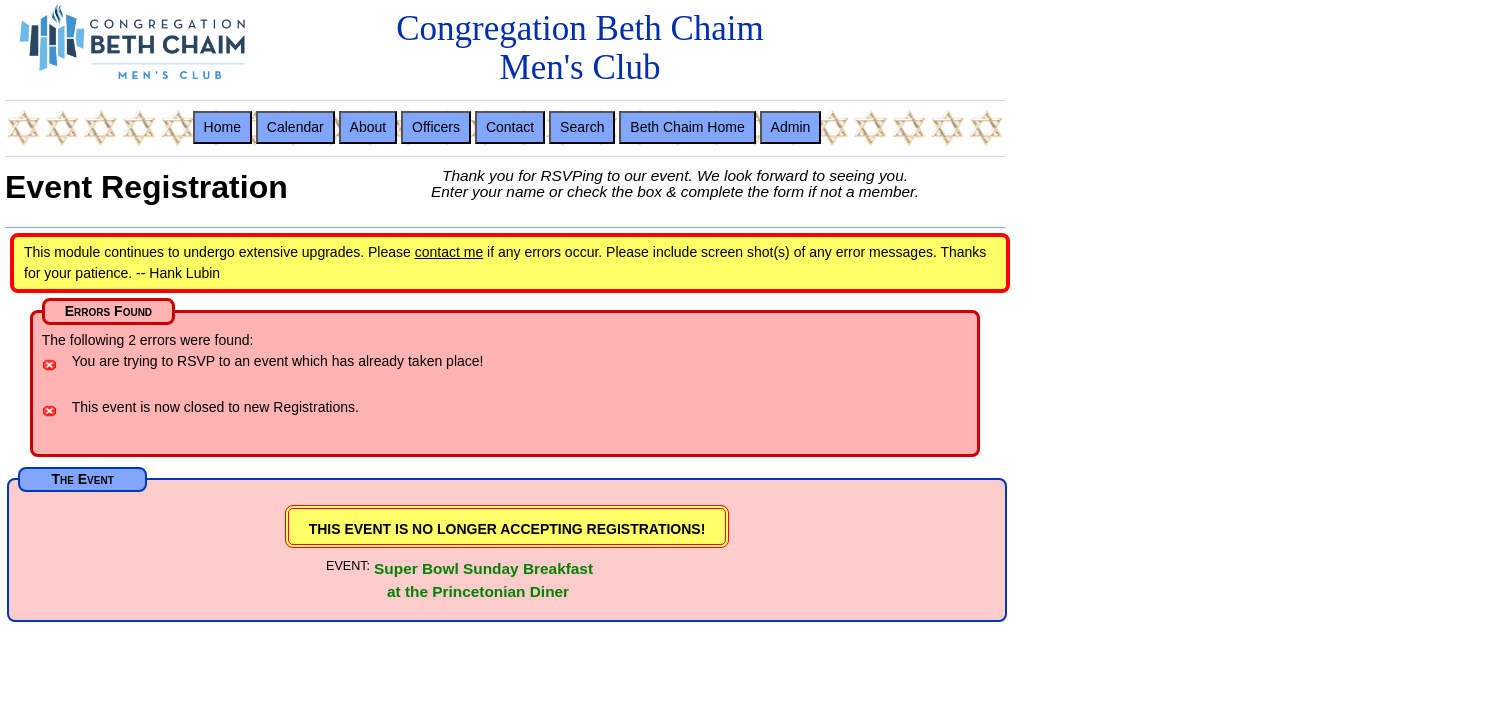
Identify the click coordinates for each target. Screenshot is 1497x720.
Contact (510, 127)
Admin (791, 127)
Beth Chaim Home (687, 127)
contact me (449, 252)
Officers (436, 127)
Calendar (295, 127)
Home (222, 127)
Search (582, 127)
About (368, 127)
